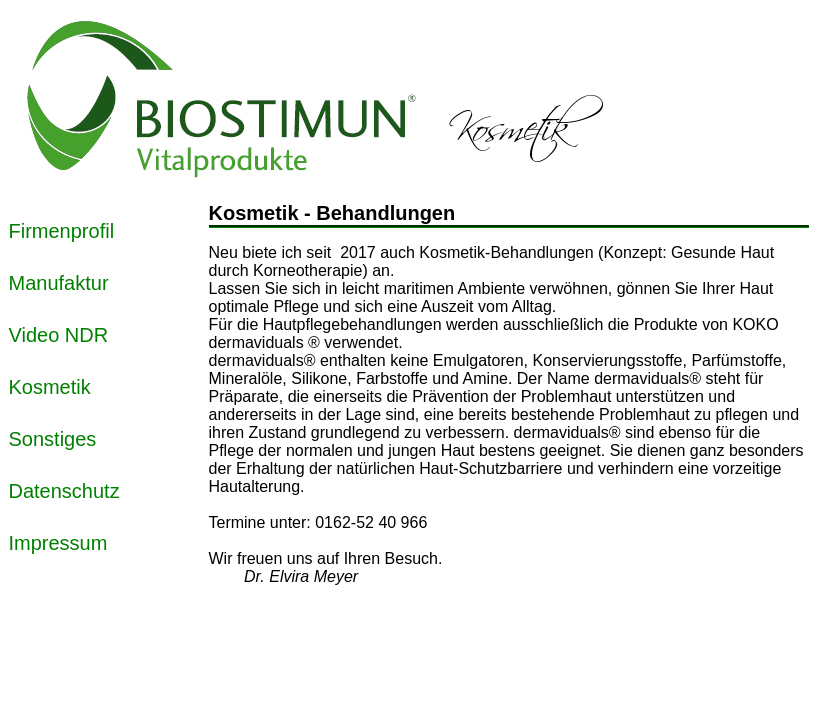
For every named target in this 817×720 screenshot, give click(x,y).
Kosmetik (50, 387)
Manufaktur (59, 283)
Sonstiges (53, 439)
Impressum (58, 543)
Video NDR (59, 335)
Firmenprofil (62, 231)
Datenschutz (64, 491)
